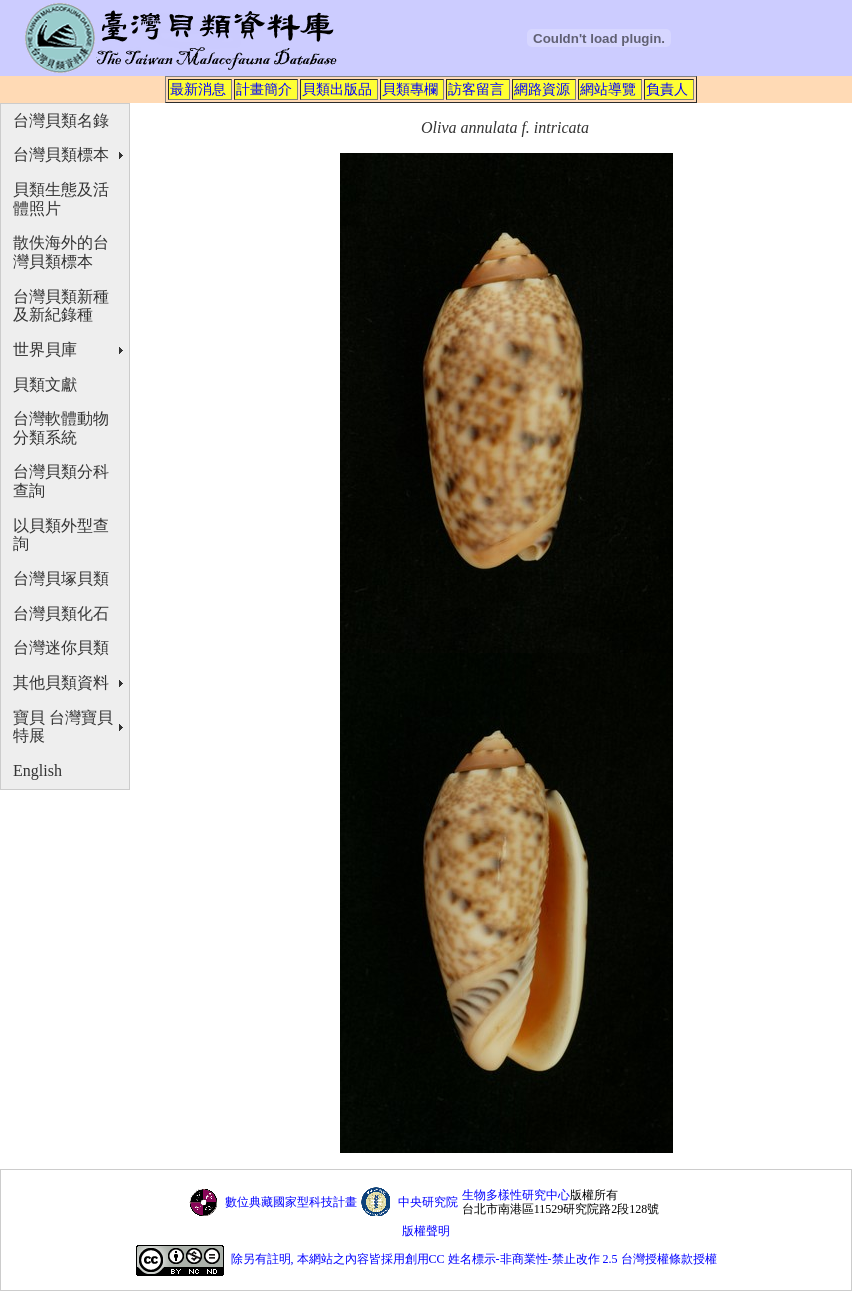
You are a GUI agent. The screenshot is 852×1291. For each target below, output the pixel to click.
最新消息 (198, 89)
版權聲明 (426, 1231)
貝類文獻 (45, 384)
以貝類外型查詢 (61, 535)
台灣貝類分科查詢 (61, 481)
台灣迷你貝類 (61, 647)
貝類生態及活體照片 (61, 199)
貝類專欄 (410, 89)
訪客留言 (476, 89)
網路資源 (542, 89)
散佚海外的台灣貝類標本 (61, 252)
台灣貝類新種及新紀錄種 (61, 306)
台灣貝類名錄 (61, 120)
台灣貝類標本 (61, 154)
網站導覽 (608, 89)
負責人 (667, 89)
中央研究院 (428, 1202)
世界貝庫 (45, 349)
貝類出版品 (337, 89)
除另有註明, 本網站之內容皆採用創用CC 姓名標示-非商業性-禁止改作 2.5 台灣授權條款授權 (474, 1260)
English (37, 770)
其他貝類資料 (61, 682)
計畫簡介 (264, 89)
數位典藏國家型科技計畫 (291, 1202)
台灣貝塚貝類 (61, 578)
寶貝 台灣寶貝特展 (63, 727)
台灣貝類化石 (61, 613)
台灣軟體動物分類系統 (61, 428)
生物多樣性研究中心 (516, 1195)
